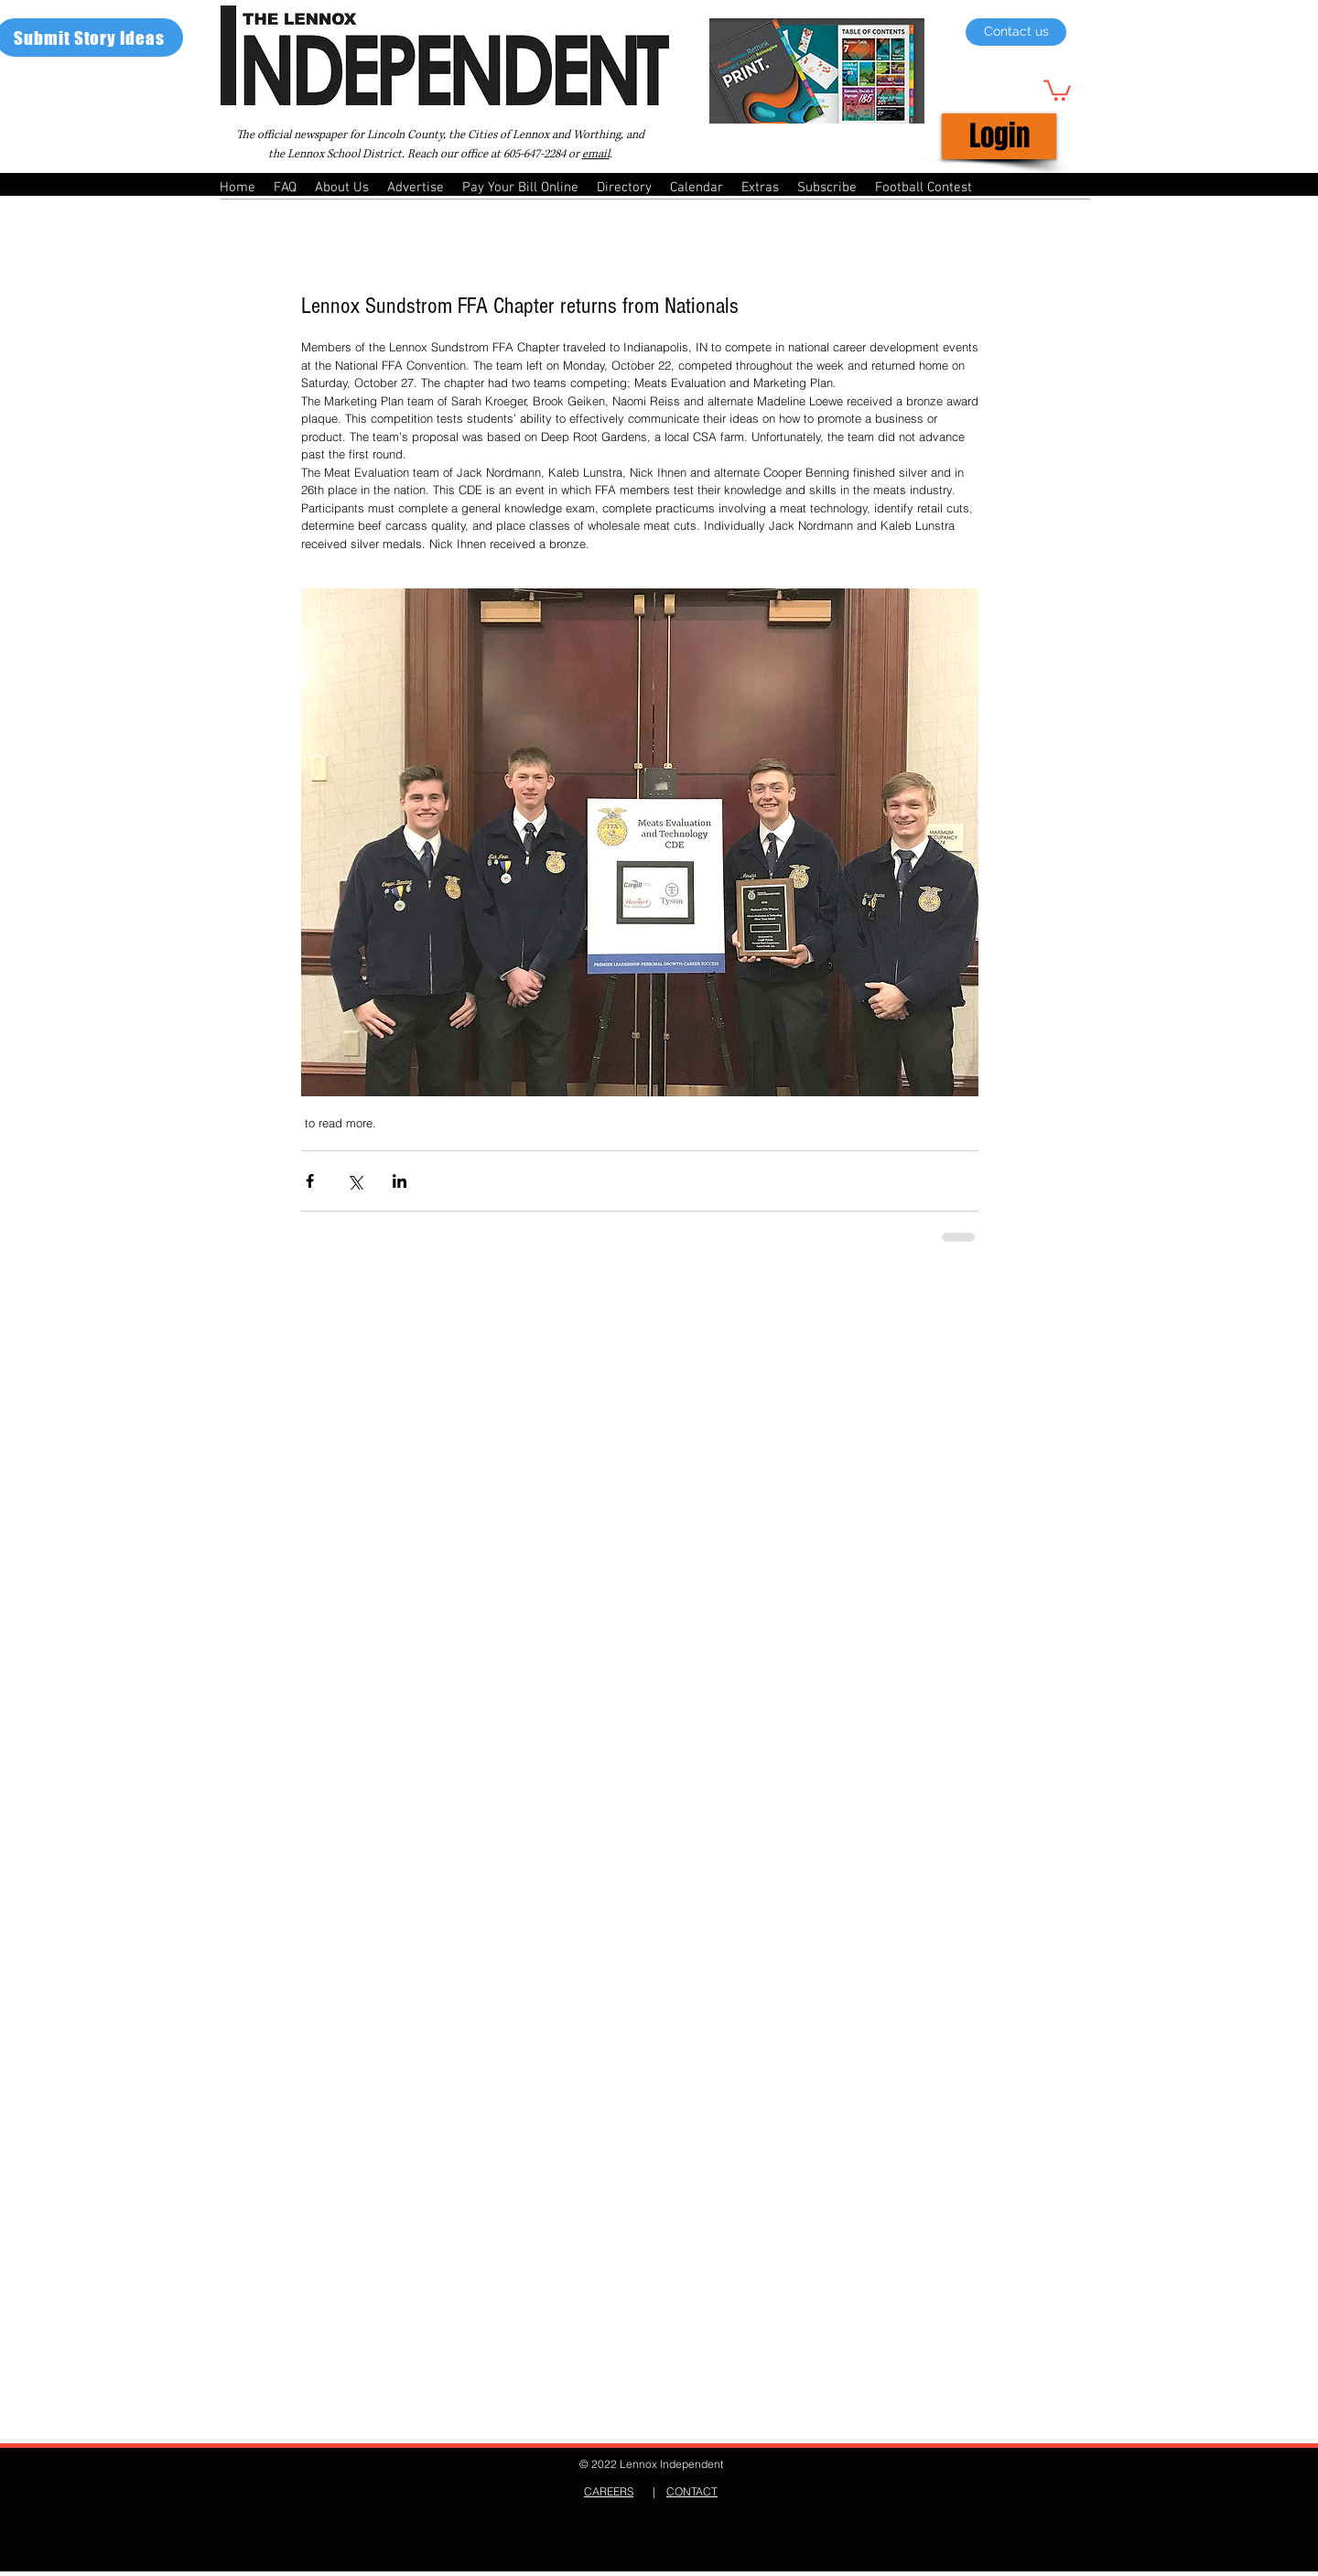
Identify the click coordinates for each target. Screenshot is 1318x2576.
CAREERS (608, 2491)
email (596, 154)
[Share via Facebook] (310, 1181)
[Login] (999, 136)
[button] (1057, 89)
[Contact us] (1016, 32)
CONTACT (692, 2491)
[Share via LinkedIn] (399, 1181)
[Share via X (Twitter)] (354, 1181)
